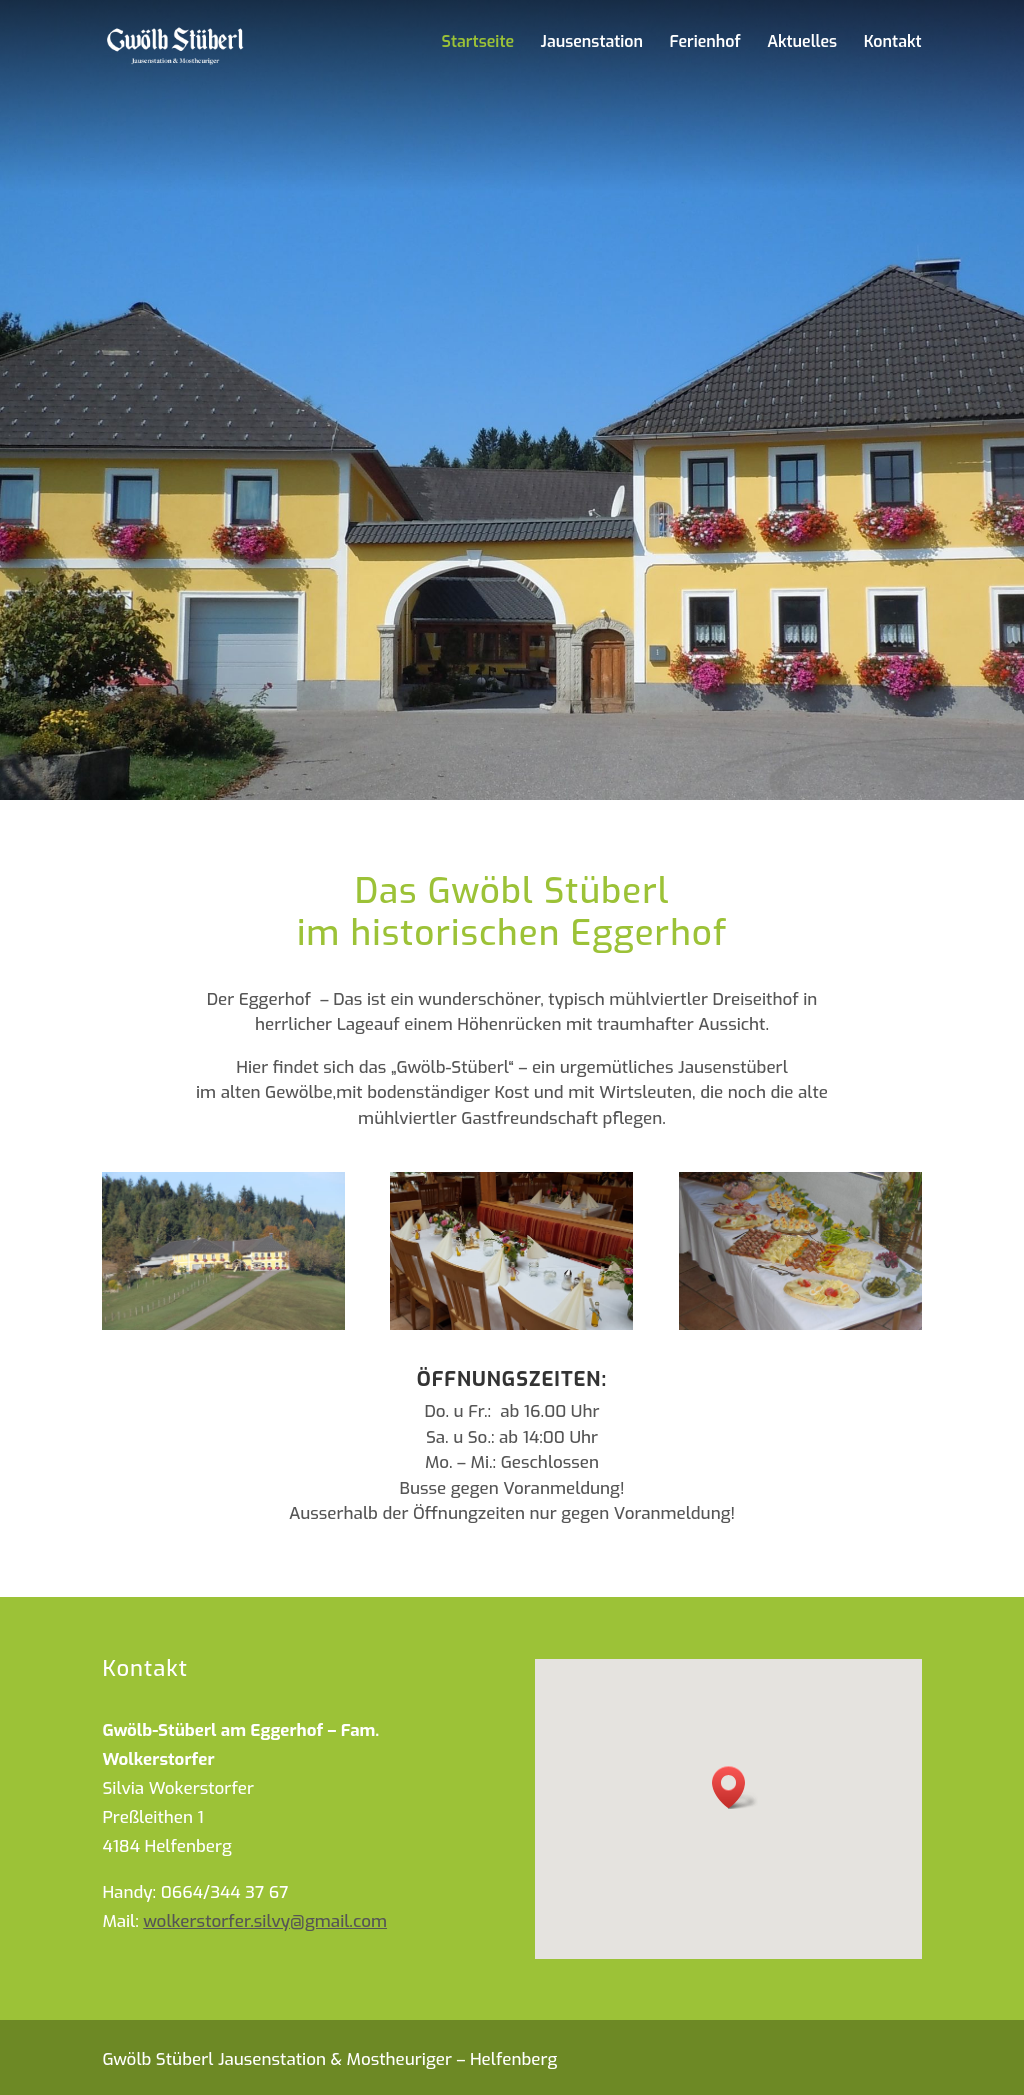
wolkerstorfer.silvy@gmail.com (265, 1921)
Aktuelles (802, 43)
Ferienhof (705, 43)
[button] (735, 1787)
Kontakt (893, 43)
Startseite (478, 43)
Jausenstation (592, 43)
